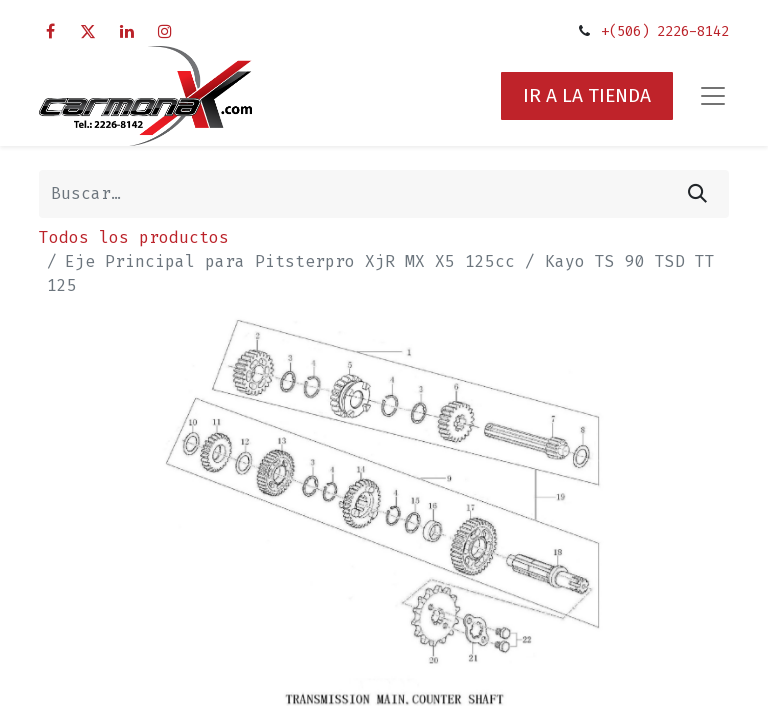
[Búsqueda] (697, 194)
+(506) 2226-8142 (665, 31)
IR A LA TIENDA (587, 95)
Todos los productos (134, 237)
